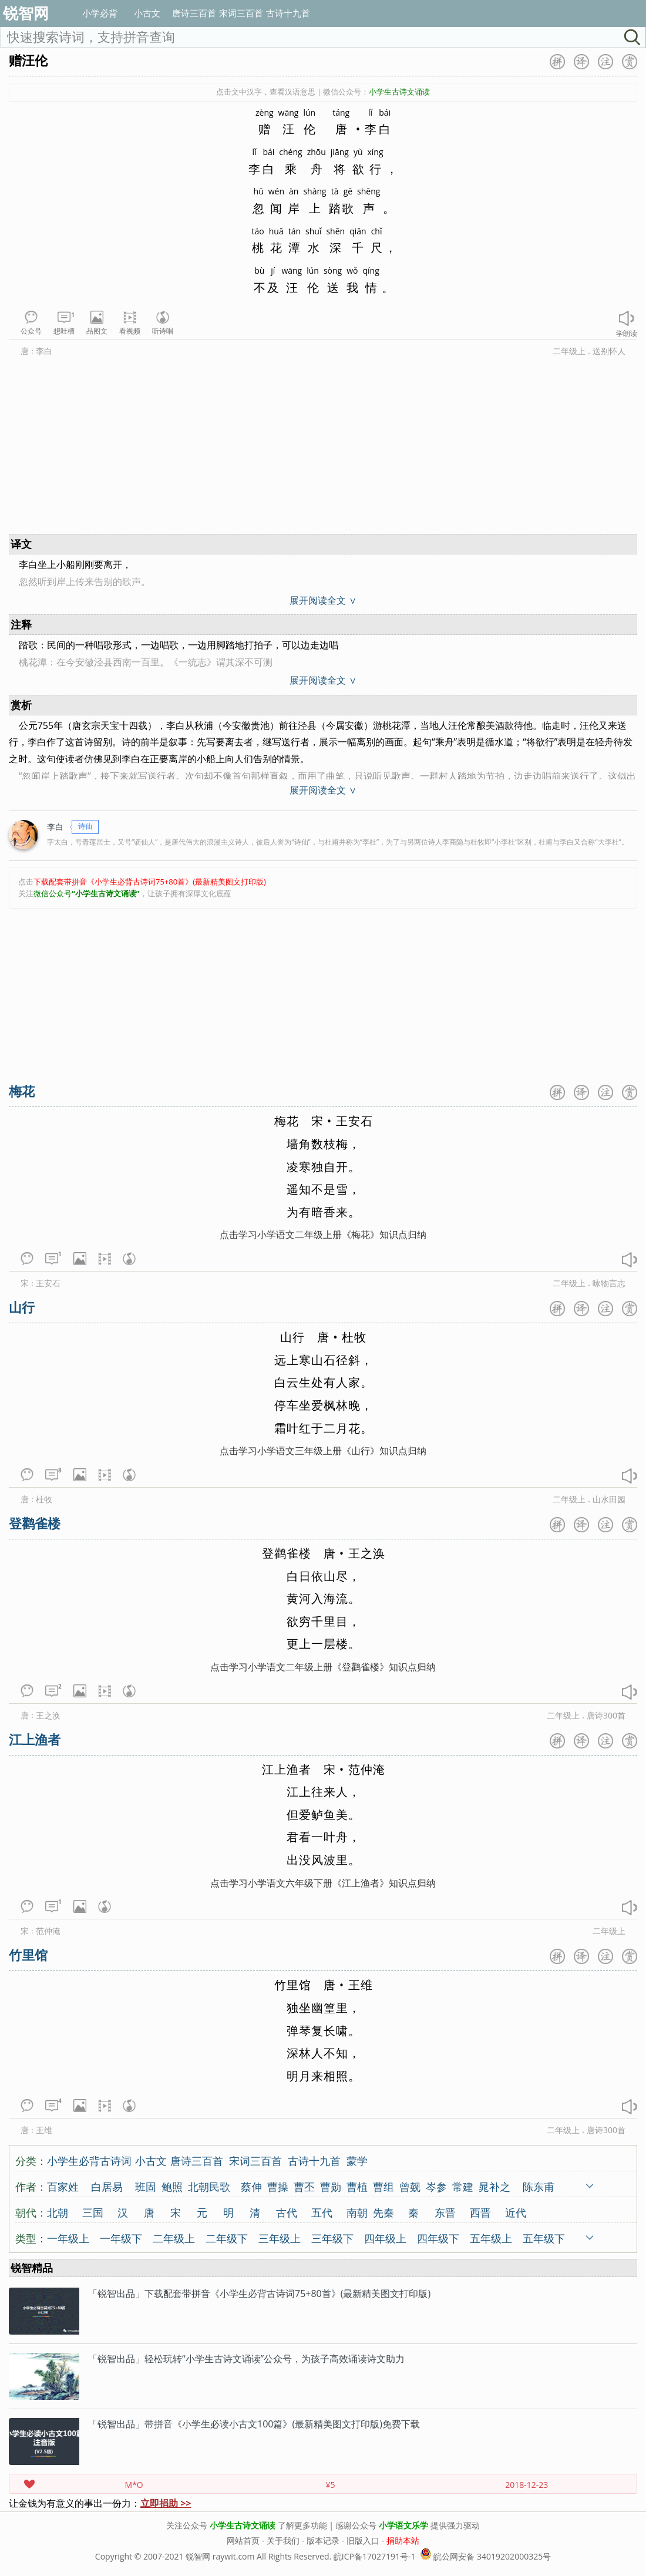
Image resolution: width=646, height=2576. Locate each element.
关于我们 (283, 2540)
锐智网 (26, 12)
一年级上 (68, 2237)
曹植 (357, 2186)
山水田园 (609, 1499)
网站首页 (243, 2540)
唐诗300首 (606, 1715)
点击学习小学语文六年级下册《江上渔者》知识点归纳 (323, 1882)
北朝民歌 (209, 2186)
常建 (462, 2186)
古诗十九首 (288, 13)
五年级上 (491, 2237)
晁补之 (494, 2186)
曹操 (277, 2186)
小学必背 (99, 13)
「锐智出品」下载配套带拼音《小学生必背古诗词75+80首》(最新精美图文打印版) (259, 2293)
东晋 (445, 2211)
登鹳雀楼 (34, 1523)
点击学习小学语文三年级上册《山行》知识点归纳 (323, 1450)
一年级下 (121, 2237)
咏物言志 (609, 1283)
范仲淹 (48, 1930)
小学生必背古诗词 (89, 2160)
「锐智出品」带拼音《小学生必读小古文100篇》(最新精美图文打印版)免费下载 (254, 2423)
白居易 (107, 2186)
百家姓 (63, 2186)
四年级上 (385, 2237)
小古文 (147, 13)
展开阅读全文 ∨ (323, 600)
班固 (145, 2186)
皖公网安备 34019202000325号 (485, 2556)
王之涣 (48, 1715)
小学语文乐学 (403, 2525)
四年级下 (438, 2237)
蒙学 (357, 2160)
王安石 (48, 1283)
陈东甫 (538, 2186)
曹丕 (304, 2186)
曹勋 (330, 2186)
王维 (44, 2130)
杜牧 (44, 1499)
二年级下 (227, 2237)
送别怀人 (609, 351)
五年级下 (544, 2237)
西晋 (480, 2211)
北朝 (57, 2211)
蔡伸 (251, 2186)
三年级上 (279, 2237)
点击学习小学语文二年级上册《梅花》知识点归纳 (323, 1234)
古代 (286, 2211)
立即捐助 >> (165, 2503)
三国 (92, 2211)
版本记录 (323, 2540)
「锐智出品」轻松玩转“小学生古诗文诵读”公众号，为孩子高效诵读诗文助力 (246, 2358)
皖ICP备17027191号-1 (375, 2556)
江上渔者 (34, 1739)
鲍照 (172, 2186)
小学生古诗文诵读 (242, 2525)
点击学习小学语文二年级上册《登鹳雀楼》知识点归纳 (323, 1666)
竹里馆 (28, 1954)
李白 (44, 351)
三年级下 (332, 2237)
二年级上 (569, 351)
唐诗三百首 (194, 13)
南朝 (357, 2211)
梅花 (22, 1090)
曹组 (383, 2186)
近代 (515, 2211)
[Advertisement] (246, 448)
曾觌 (409, 2186)
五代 (321, 2211)
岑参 (436, 2186)
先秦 (383, 2211)
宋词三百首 (241, 13)
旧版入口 (362, 2540)
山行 (22, 1307)
